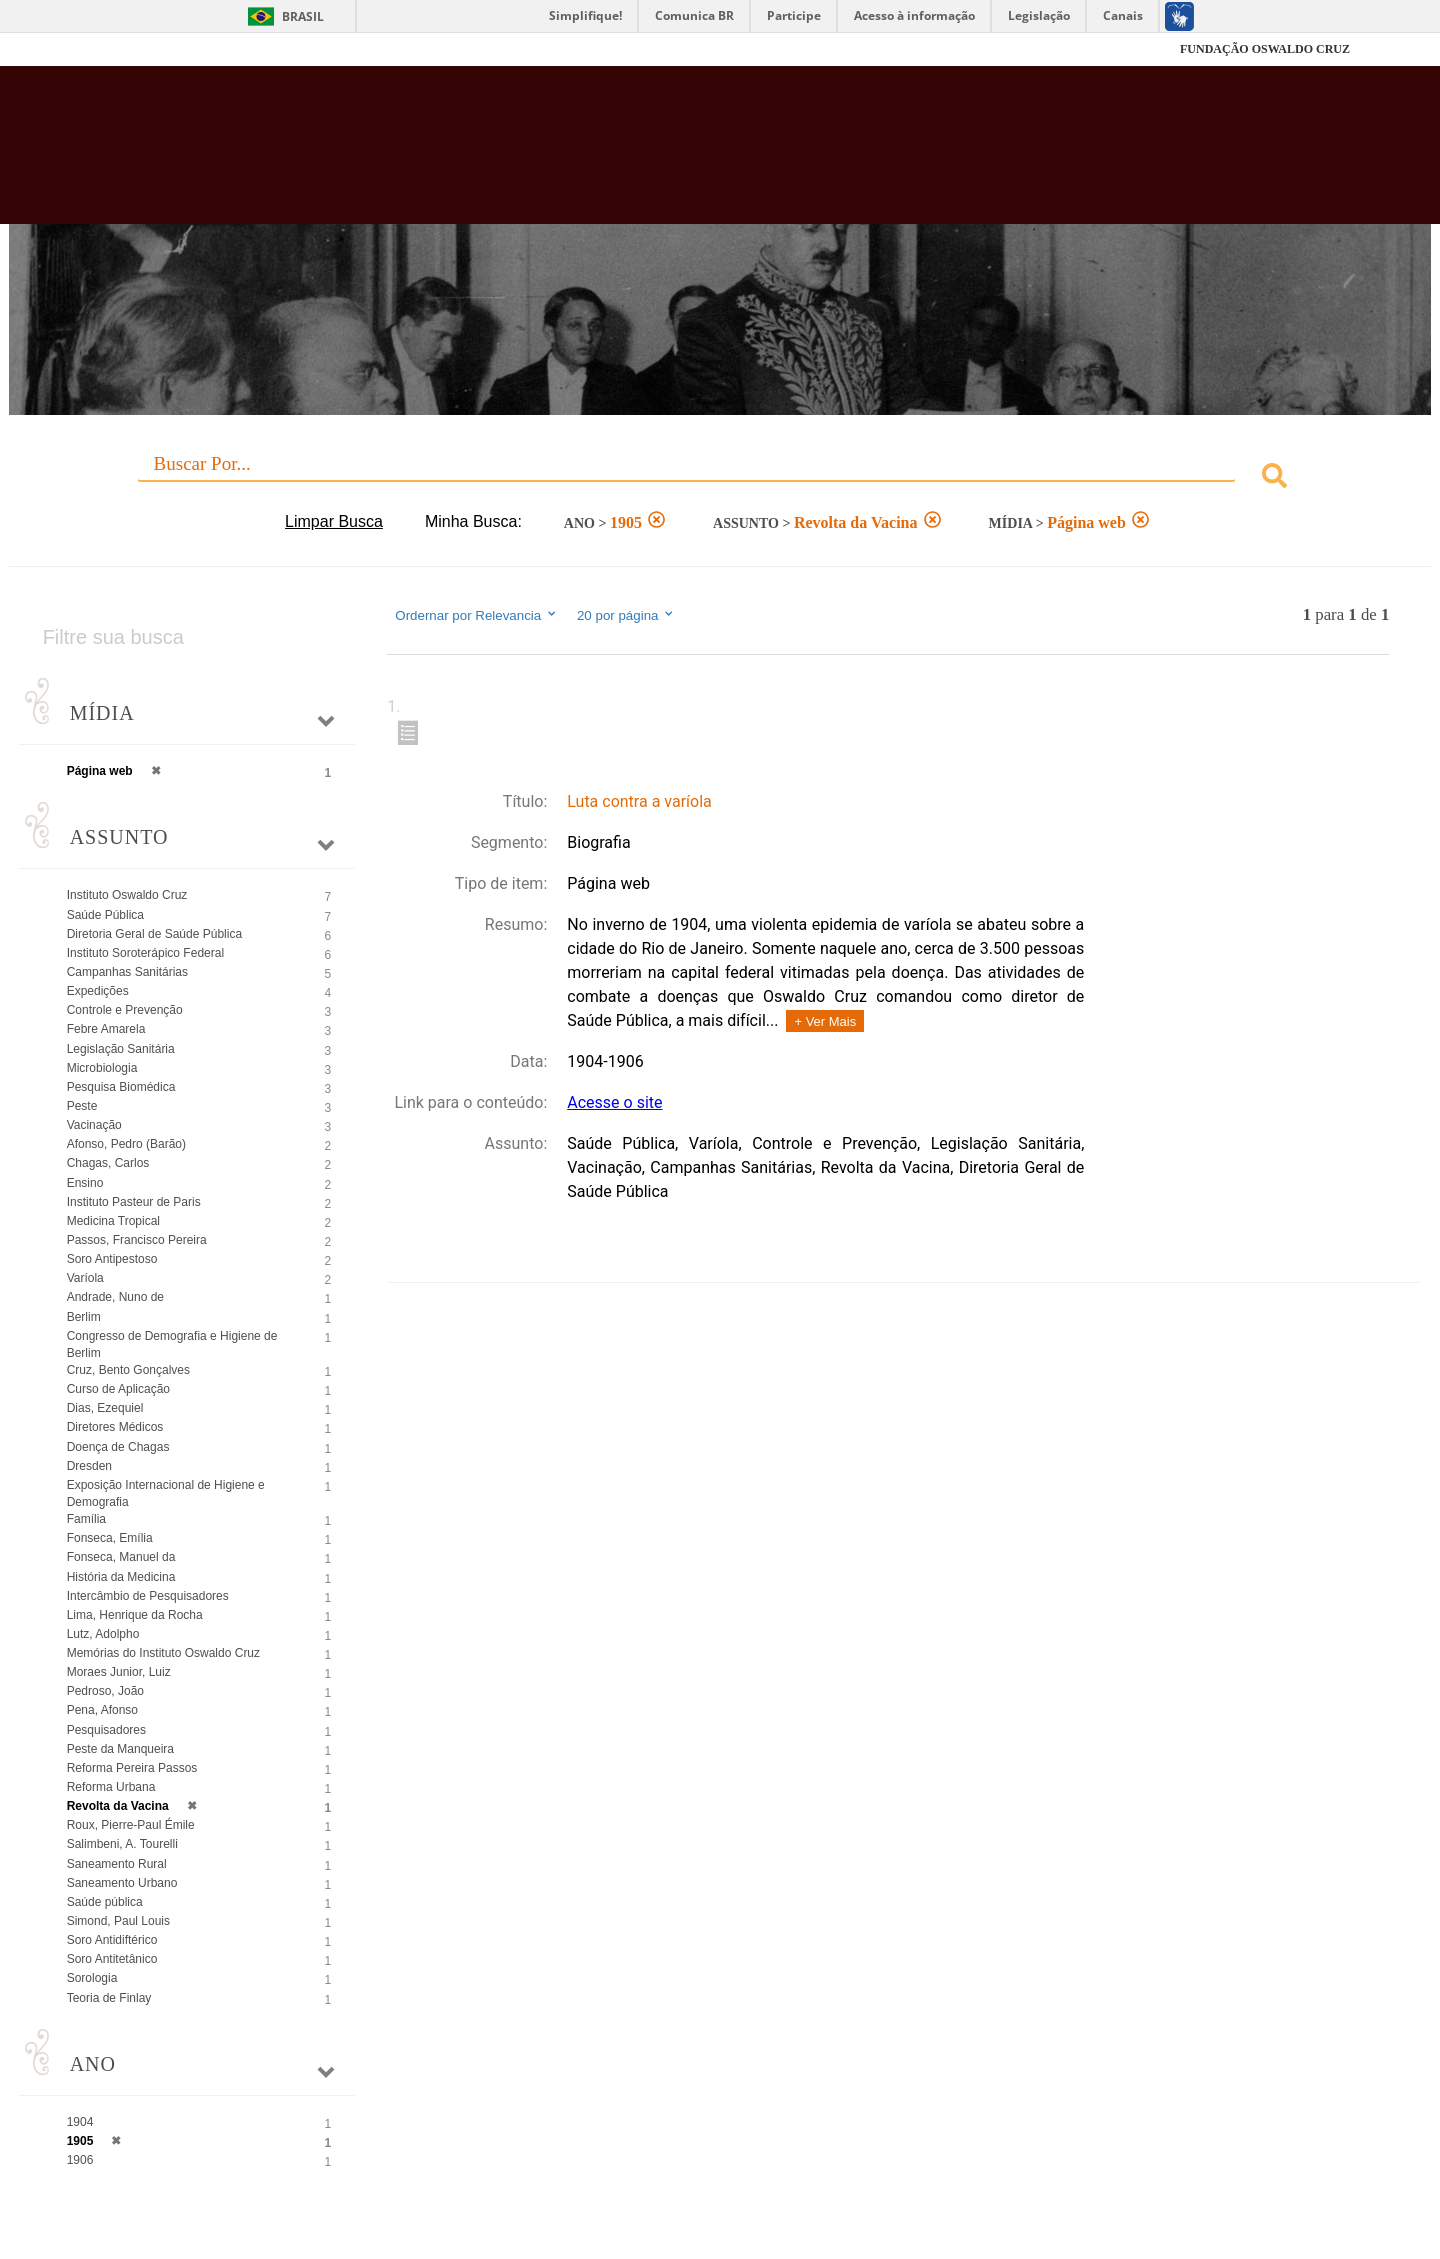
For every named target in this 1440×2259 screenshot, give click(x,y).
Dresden (89, 1466)
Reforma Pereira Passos (132, 1768)
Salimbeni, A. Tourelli (122, 1844)
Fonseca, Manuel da (121, 1557)
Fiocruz (139, 49)
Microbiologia (102, 1068)
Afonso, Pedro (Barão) (126, 1144)
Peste (82, 1106)
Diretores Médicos (115, 1427)
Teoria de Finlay (109, 1998)
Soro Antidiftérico (112, 1940)
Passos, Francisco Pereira (137, 1240)
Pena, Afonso (102, 1710)
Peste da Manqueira (120, 1749)
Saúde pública (105, 1902)
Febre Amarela (106, 1029)
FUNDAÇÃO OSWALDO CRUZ (1265, 49)
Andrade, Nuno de (115, 1297)
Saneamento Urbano (122, 1883)
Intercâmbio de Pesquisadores (148, 1596)
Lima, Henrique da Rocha (135, 1615)
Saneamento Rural (117, 1864)
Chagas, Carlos (108, 1163)
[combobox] (720, 478)
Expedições (98, 991)
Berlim (84, 1317)
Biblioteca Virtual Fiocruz (624, 155)
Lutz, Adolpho (103, 1634)
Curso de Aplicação (118, 1389)
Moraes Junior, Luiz (119, 1672)
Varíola (85, 1278)
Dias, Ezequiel (105, 1408)
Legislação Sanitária (121, 1049)
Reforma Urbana (111, 1787)
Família (86, 1519)
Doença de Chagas (118, 1447)
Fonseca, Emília (110, 1538)
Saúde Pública (105, 915)
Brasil (303, 16)
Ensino (85, 1183)
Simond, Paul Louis (118, 1921)
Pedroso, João (105, 1691)
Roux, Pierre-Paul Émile (131, 1825)
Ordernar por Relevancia (476, 615)
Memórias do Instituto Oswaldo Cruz (163, 1653)
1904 (80, 2122)
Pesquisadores (106, 1730)
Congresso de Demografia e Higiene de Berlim (172, 1344)
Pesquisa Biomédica (121, 1087)
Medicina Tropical (113, 1221)
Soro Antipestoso (112, 1259)
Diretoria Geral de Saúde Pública (154, 934)
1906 (80, 2160)
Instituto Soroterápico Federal (145, 953)
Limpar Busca (334, 521)
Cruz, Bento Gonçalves (128, 1370)
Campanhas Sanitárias (127, 972)
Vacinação (94, 1125)
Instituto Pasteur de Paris (134, 1202)
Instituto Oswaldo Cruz (127, 895)
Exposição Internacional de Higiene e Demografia (166, 1493)
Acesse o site (614, 1102)
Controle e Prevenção (125, 1010)
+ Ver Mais (825, 1021)
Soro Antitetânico (112, 1959)
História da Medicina (121, 1577)
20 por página (626, 615)
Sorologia (92, 1978)
